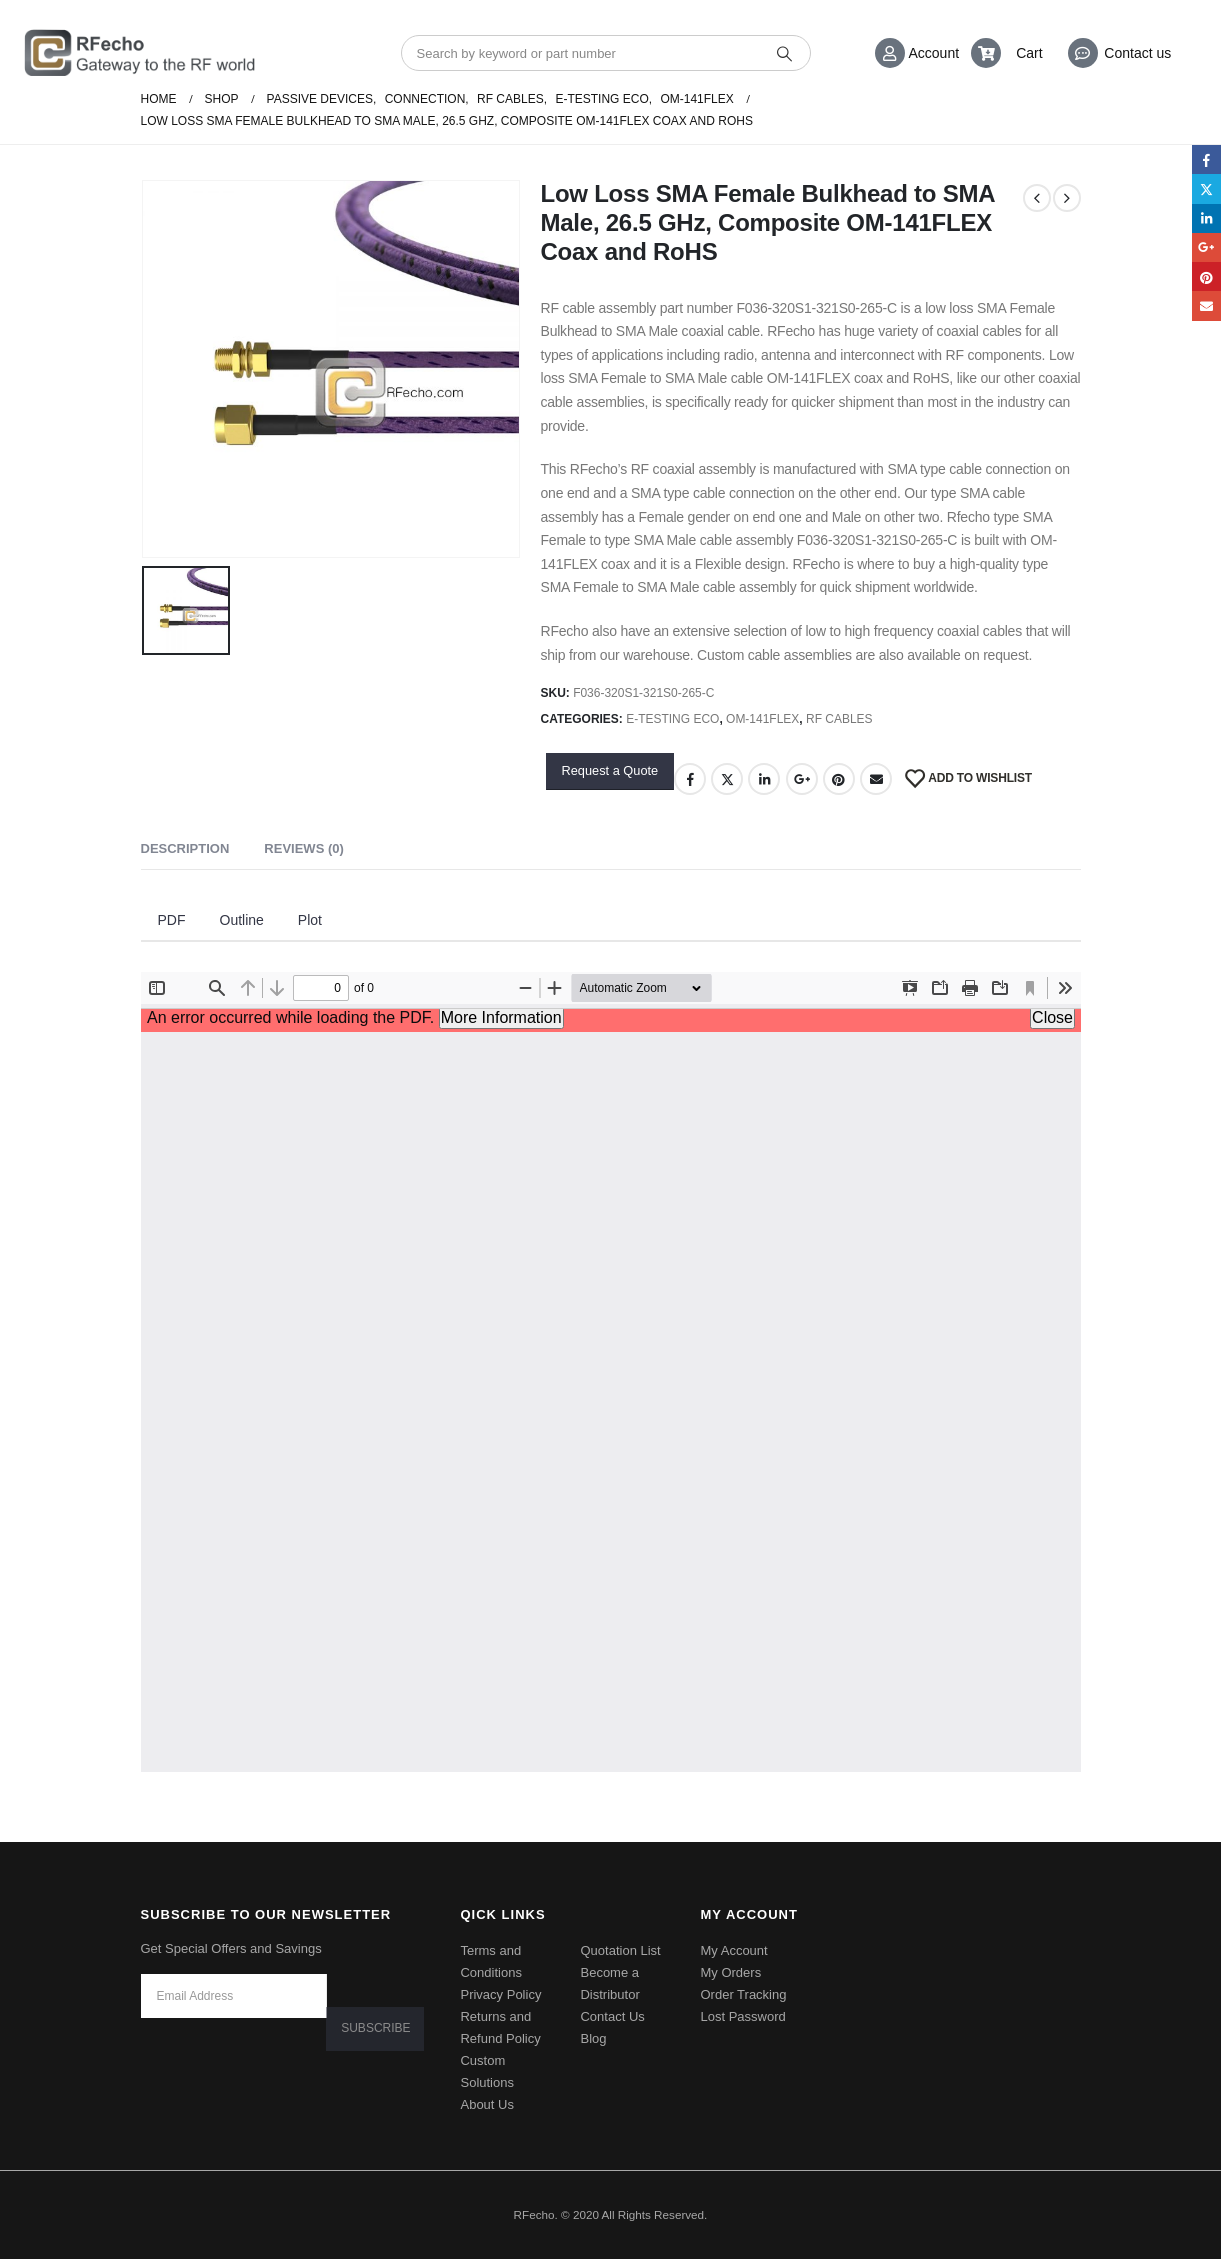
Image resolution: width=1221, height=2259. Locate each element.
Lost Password (742, 2016)
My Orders (730, 1972)
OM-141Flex (762, 719)
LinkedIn (764, 779)
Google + (802, 779)
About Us (486, 2104)
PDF (172, 920)
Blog (593, 2038)
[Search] (785, 53)
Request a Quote (609, 770)
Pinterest (839, 779)
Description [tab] (185, 848)
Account (934, 53)
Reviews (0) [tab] (303, 848)
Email (876, 779)
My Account (733, 1950)
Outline (242, 920)
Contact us (1137, 53)
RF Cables (839, 719)
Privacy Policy (500, 1994)
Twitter (727, 779)
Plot (310, 920)
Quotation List (620, 1950)
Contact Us (612, 2016)
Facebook (690, 779)
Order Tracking (743, 1994)
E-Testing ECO (672, 719)
